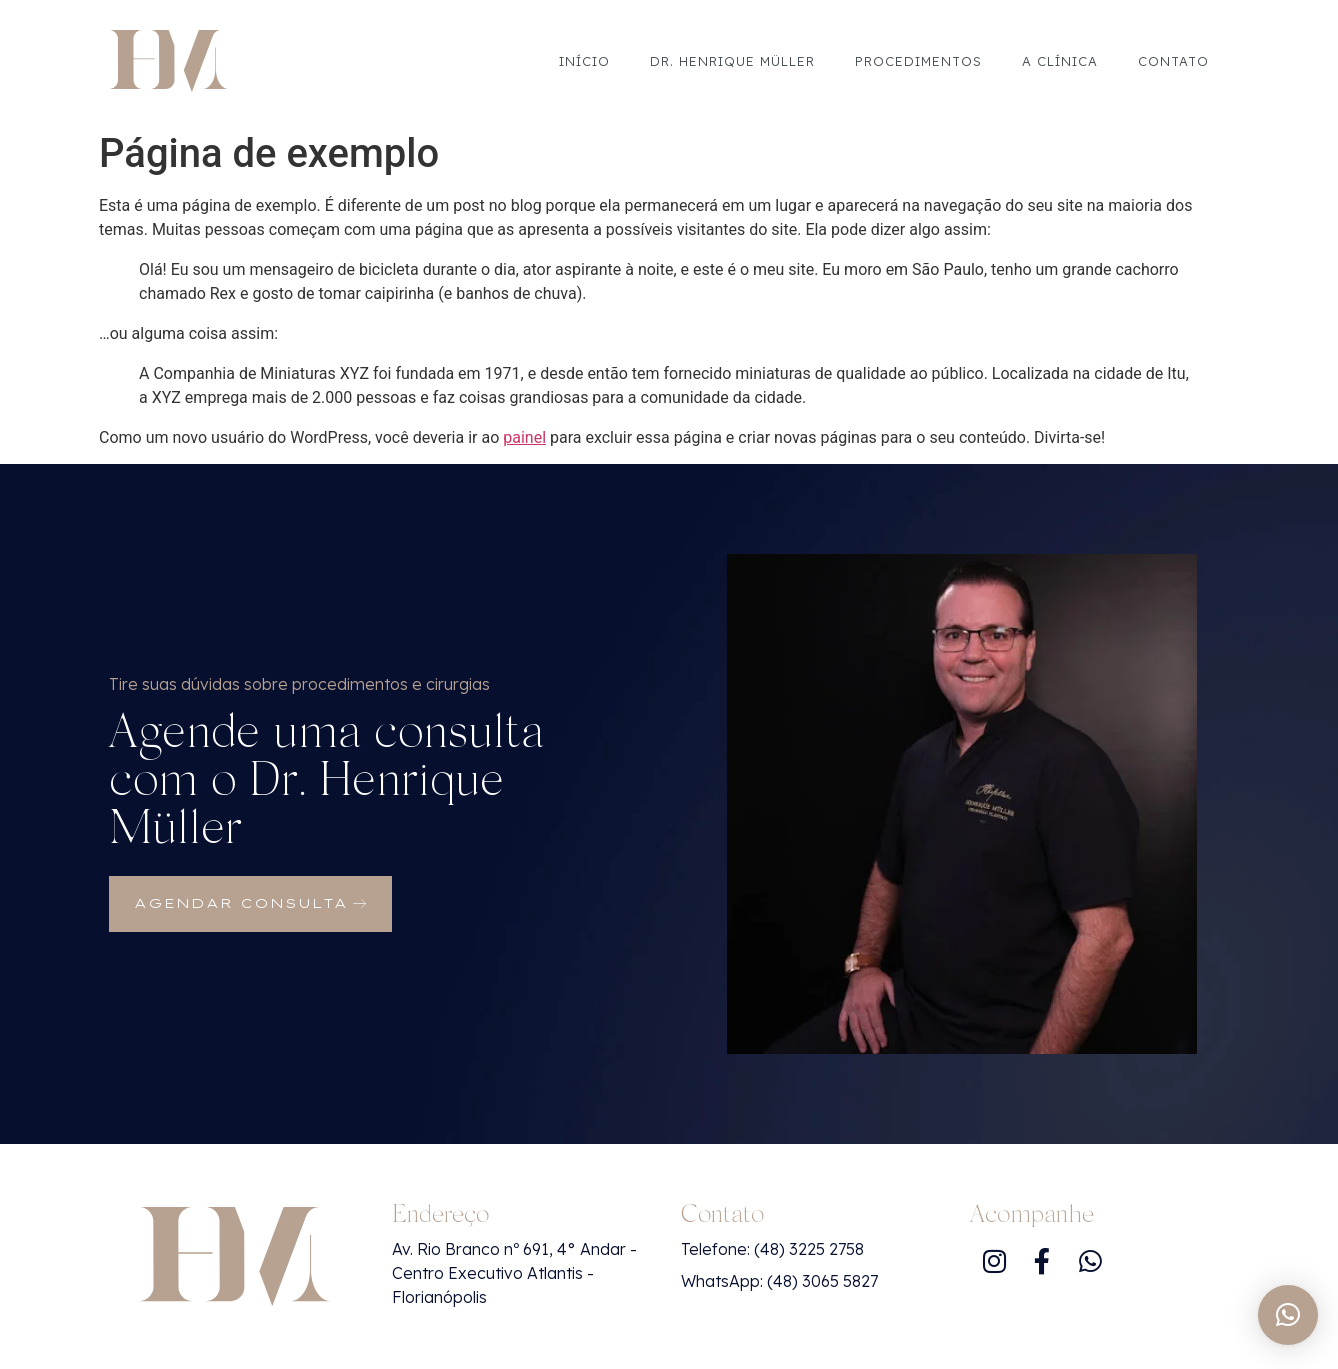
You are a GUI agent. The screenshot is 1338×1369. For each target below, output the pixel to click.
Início (584, 61)
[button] (1288, 1315)
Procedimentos (918, 61)
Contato (1173, 61)
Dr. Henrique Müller (732, 61)
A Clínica (1060, 61)
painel (524, 437)
